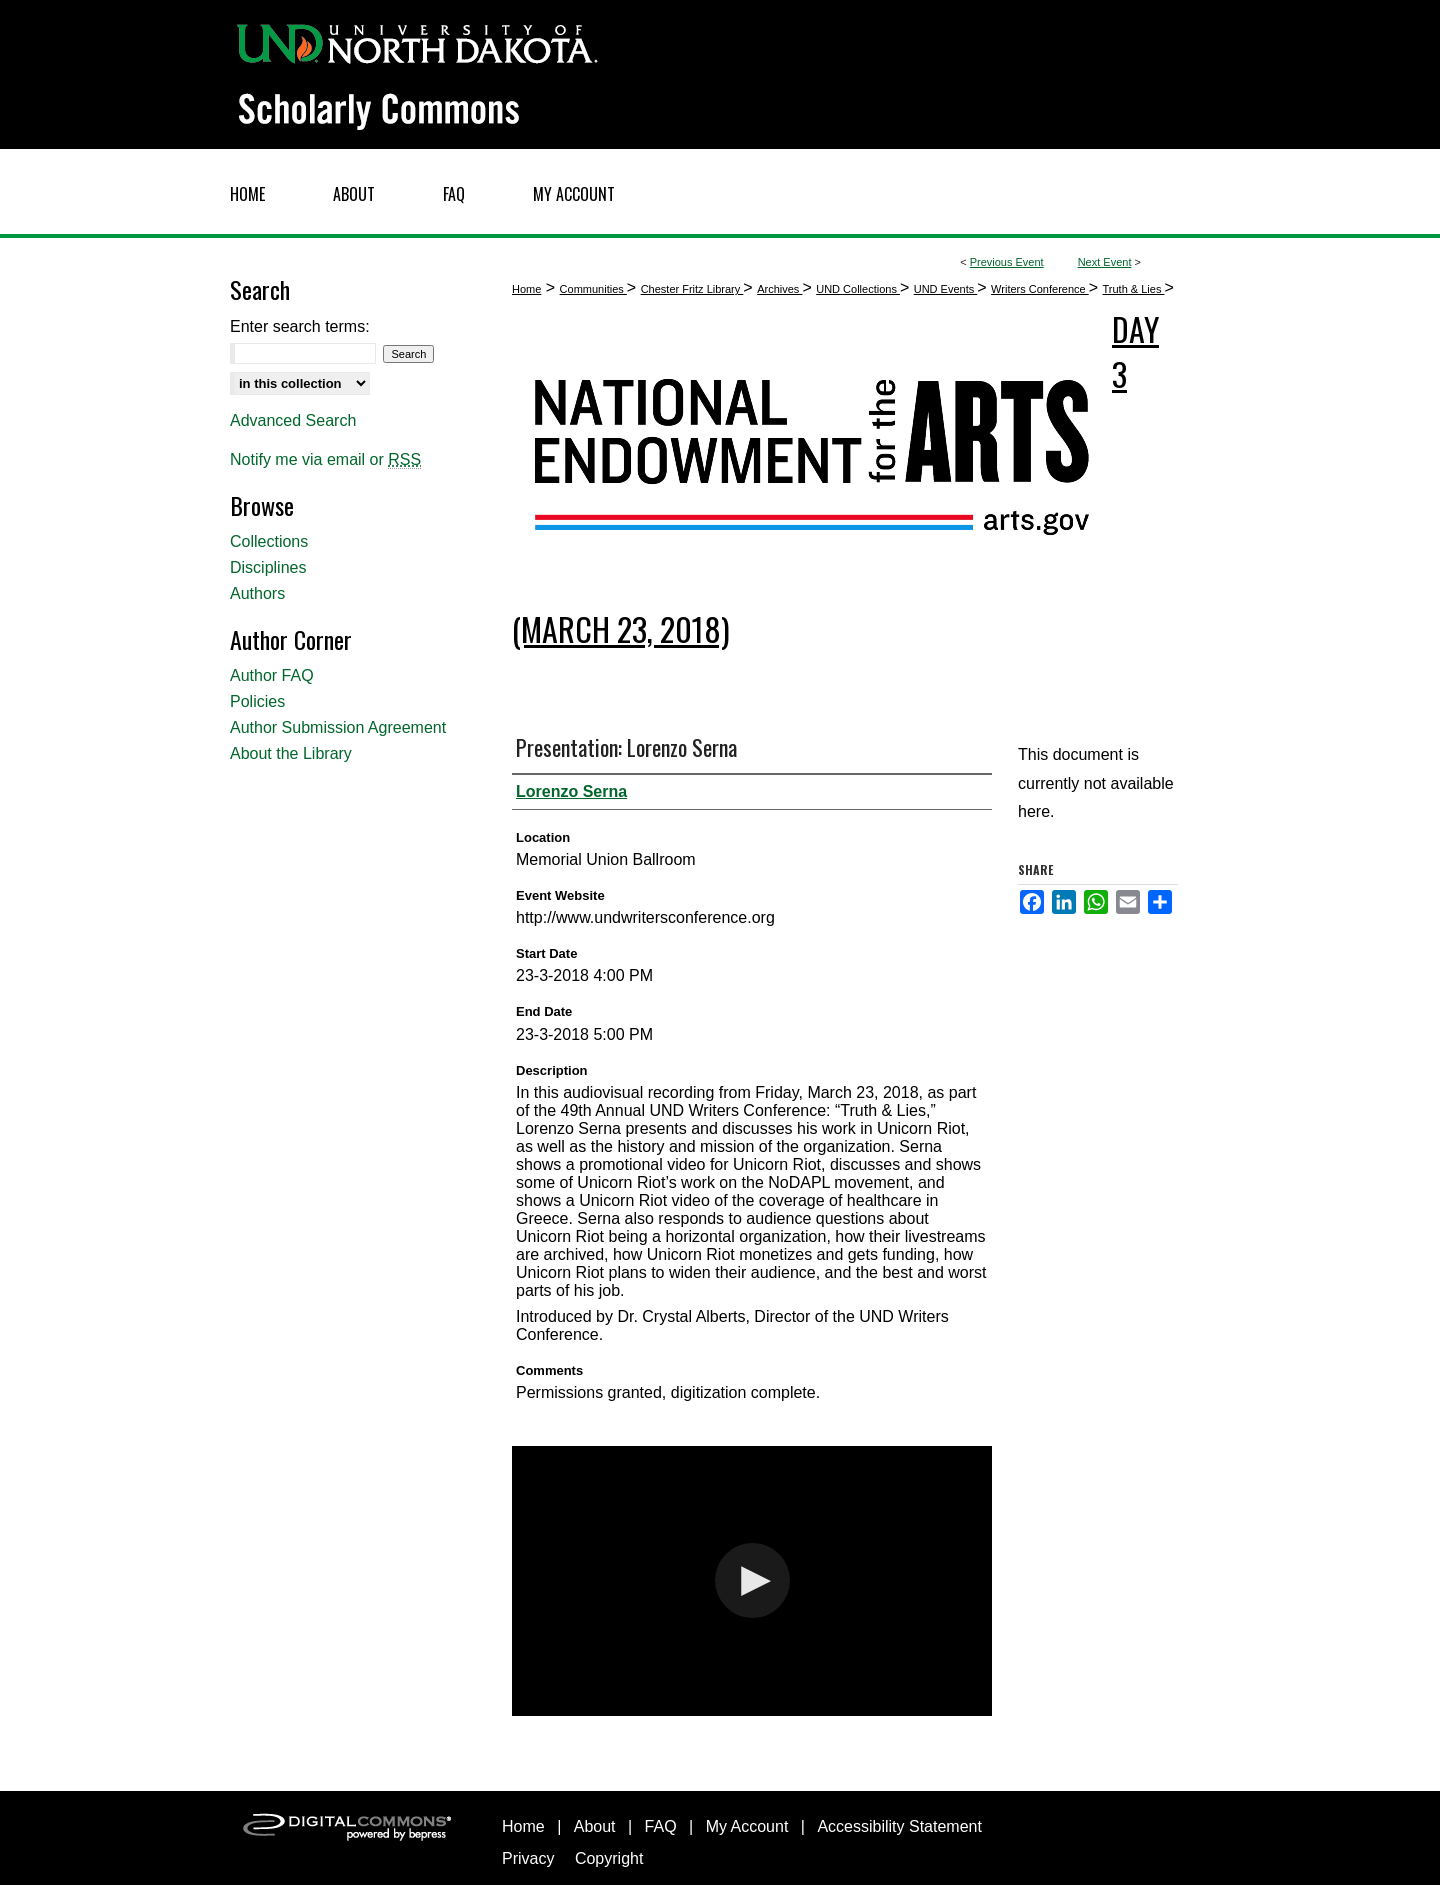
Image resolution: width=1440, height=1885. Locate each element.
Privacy (528, 1858)
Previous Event (1007, 262)
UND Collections (858, 289)
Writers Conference (1040, 289)
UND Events (946, 289)
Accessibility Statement (899, 1826)
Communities (593, 289)
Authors (257, 593)
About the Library (291, 753)
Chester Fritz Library (692, 289)
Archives (779, 289)
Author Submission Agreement (338, 727)
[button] (752, 1580)
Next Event (1105, 262)
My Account (747, 1826)
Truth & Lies (1134, 289)
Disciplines (268, 567)
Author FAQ (272, 675)
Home (526, 289)
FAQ (661, 1826)
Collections (269, 541)
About (595, 1826)
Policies (257, 701)
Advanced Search (293, 420)
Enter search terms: (300, 326)
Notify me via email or (325, 460)
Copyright (609, 1858)
